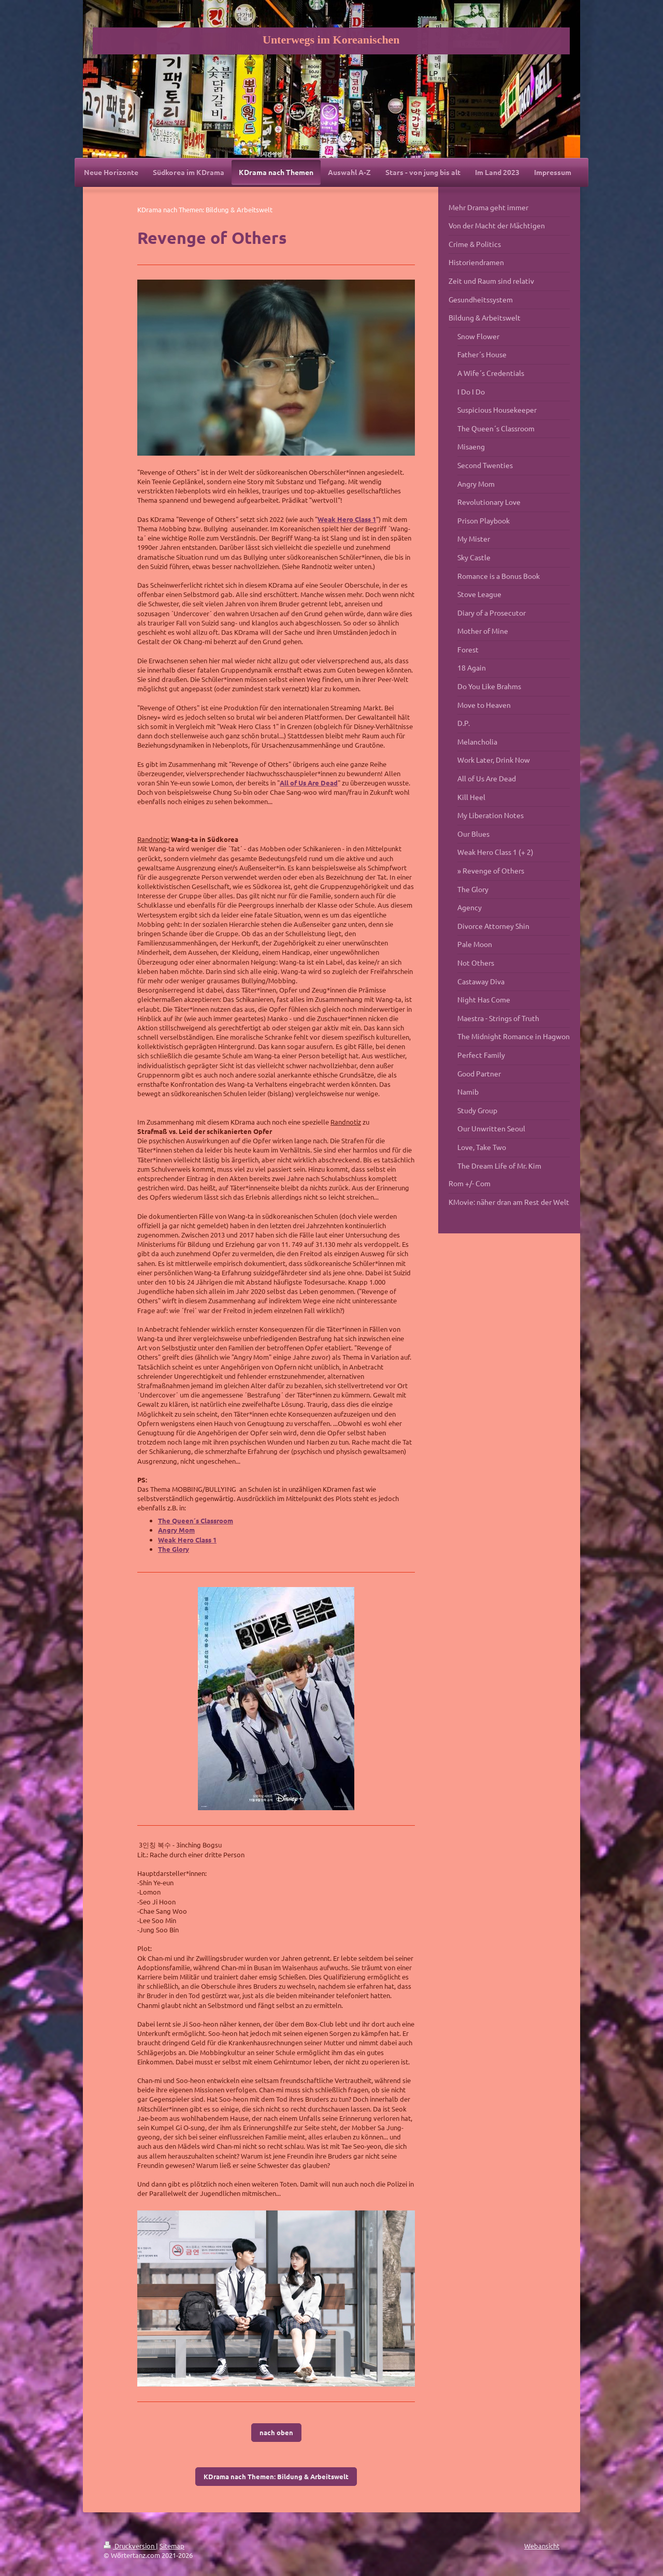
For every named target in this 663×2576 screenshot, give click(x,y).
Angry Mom (176, 1529)
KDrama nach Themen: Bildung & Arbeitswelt (276, 2476)
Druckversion (130, 2545)
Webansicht (541, 2545)
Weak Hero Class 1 (347, 519)
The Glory (173, 1549)
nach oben (276, 2432)
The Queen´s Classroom (195, 1520)
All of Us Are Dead (309, 782)
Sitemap (172, 2545)
